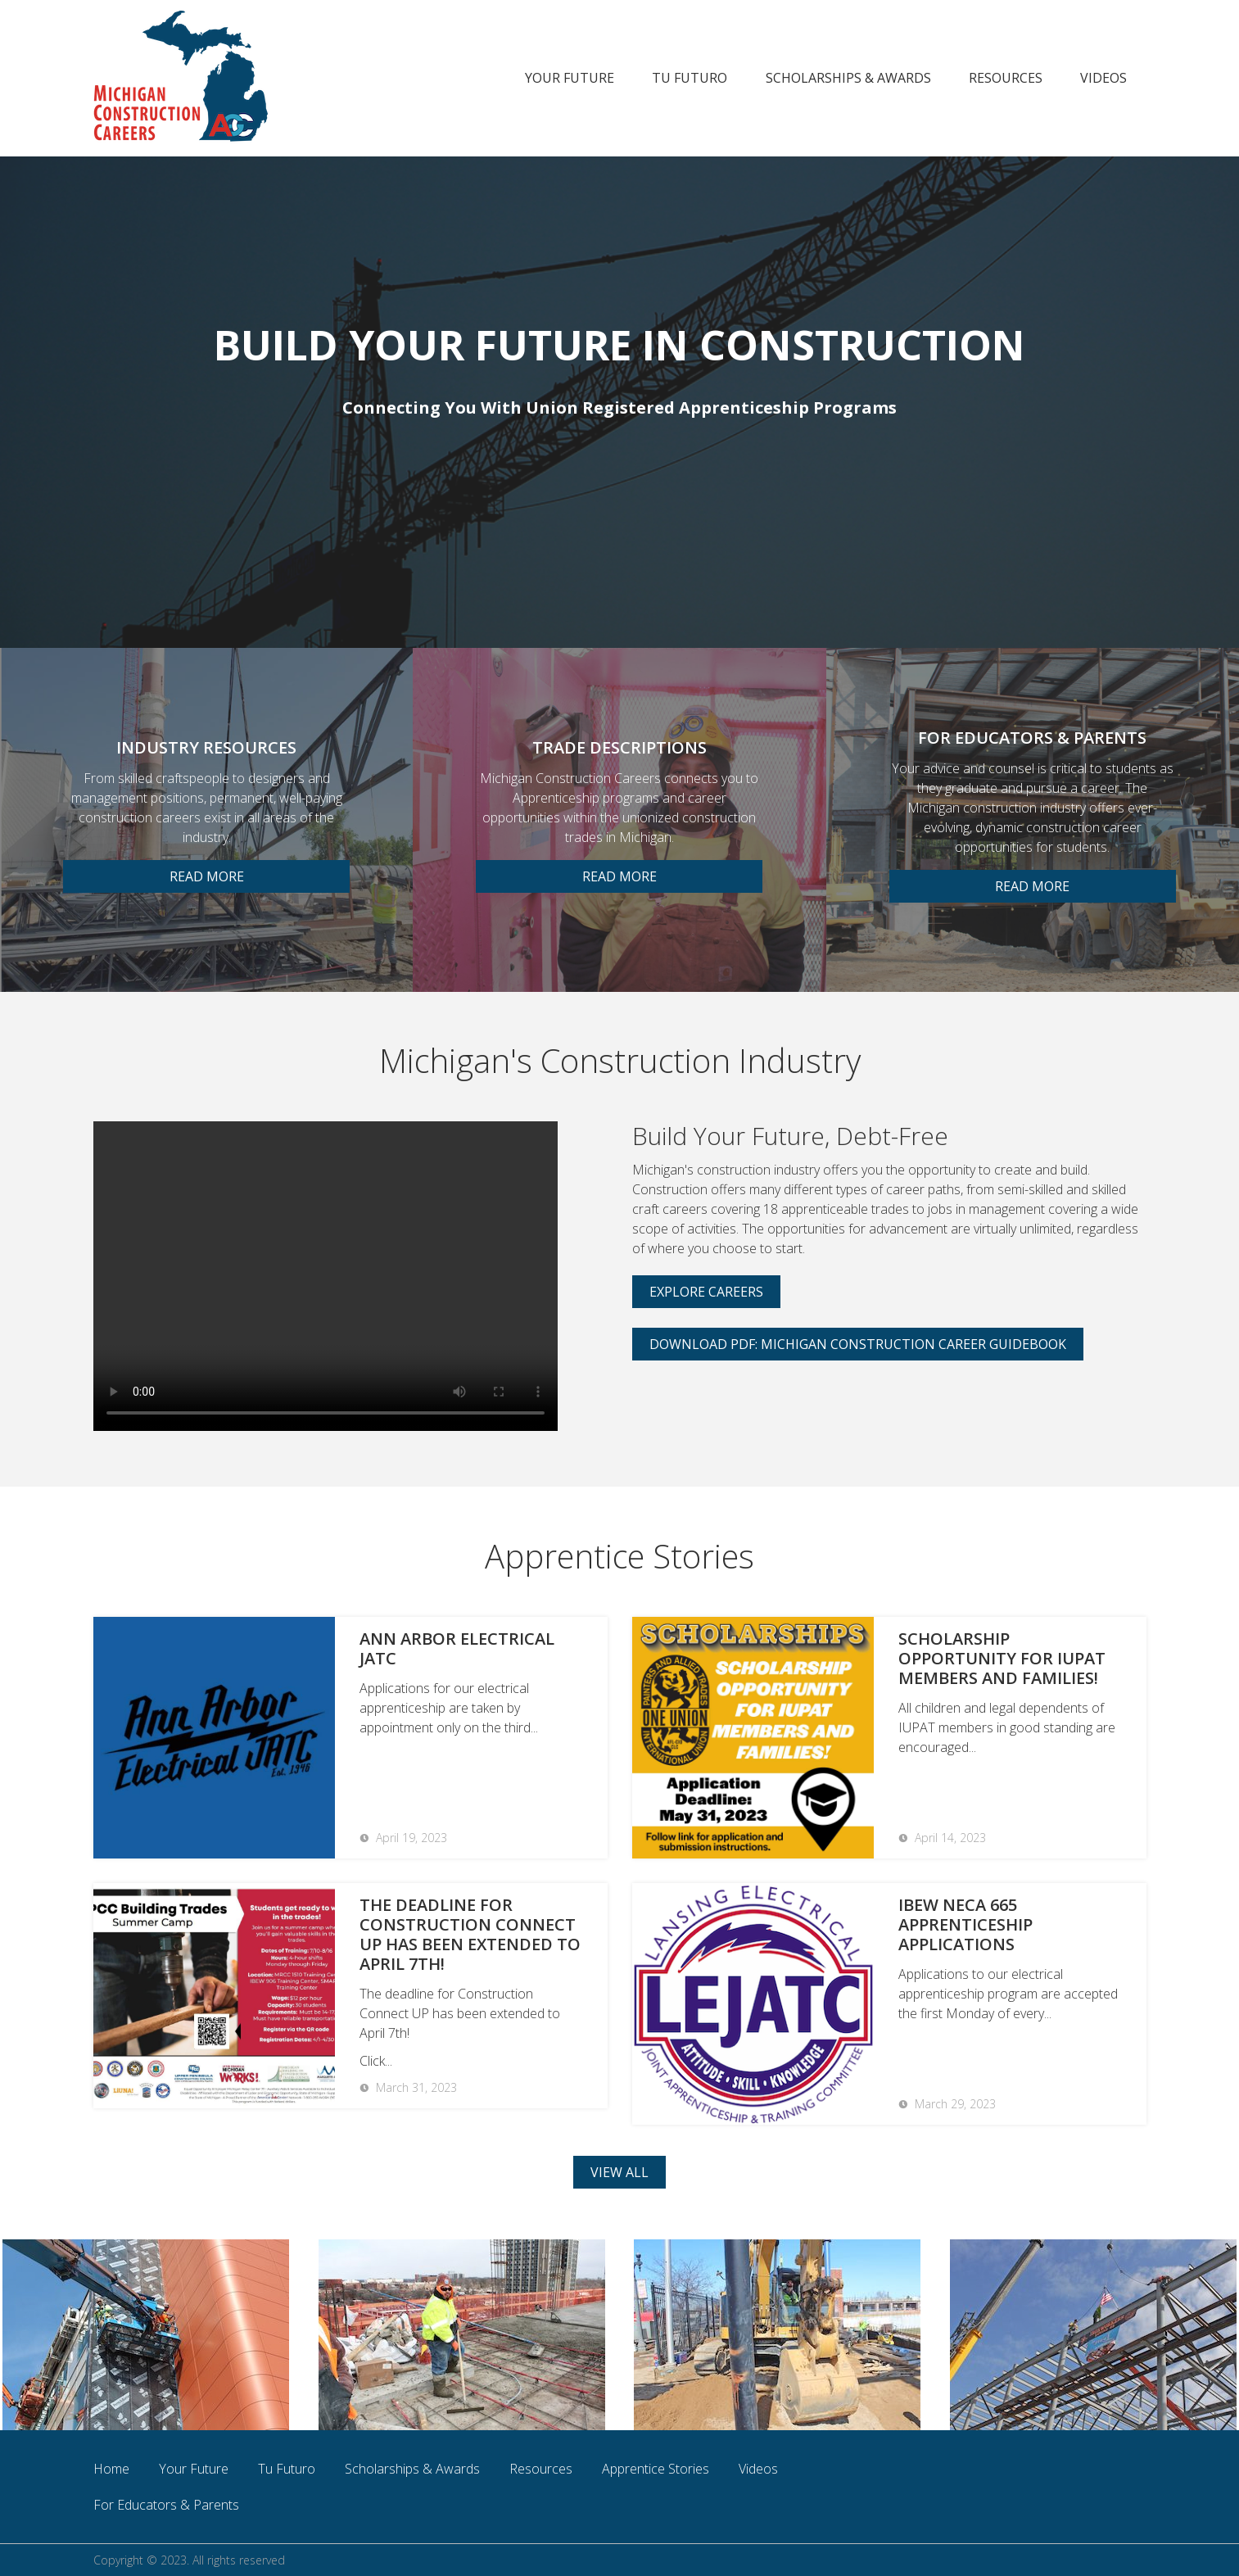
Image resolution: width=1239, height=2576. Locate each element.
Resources (1005, 78)
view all (619, 2172)
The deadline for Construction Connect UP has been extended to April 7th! (470, 1934)
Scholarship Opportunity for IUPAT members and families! (1002, 1658)
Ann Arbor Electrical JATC (456, 1648)
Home (111, 2469)
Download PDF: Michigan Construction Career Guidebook (857, 1344)
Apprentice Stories (655, 2469)
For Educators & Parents (166, 2505)
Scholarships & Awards (848, 78)
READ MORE (207, 876)
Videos (1103, 78)
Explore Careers (706, 1292)
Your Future (569, 78)
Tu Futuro (689, 78)
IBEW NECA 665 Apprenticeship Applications (965, 1924)
